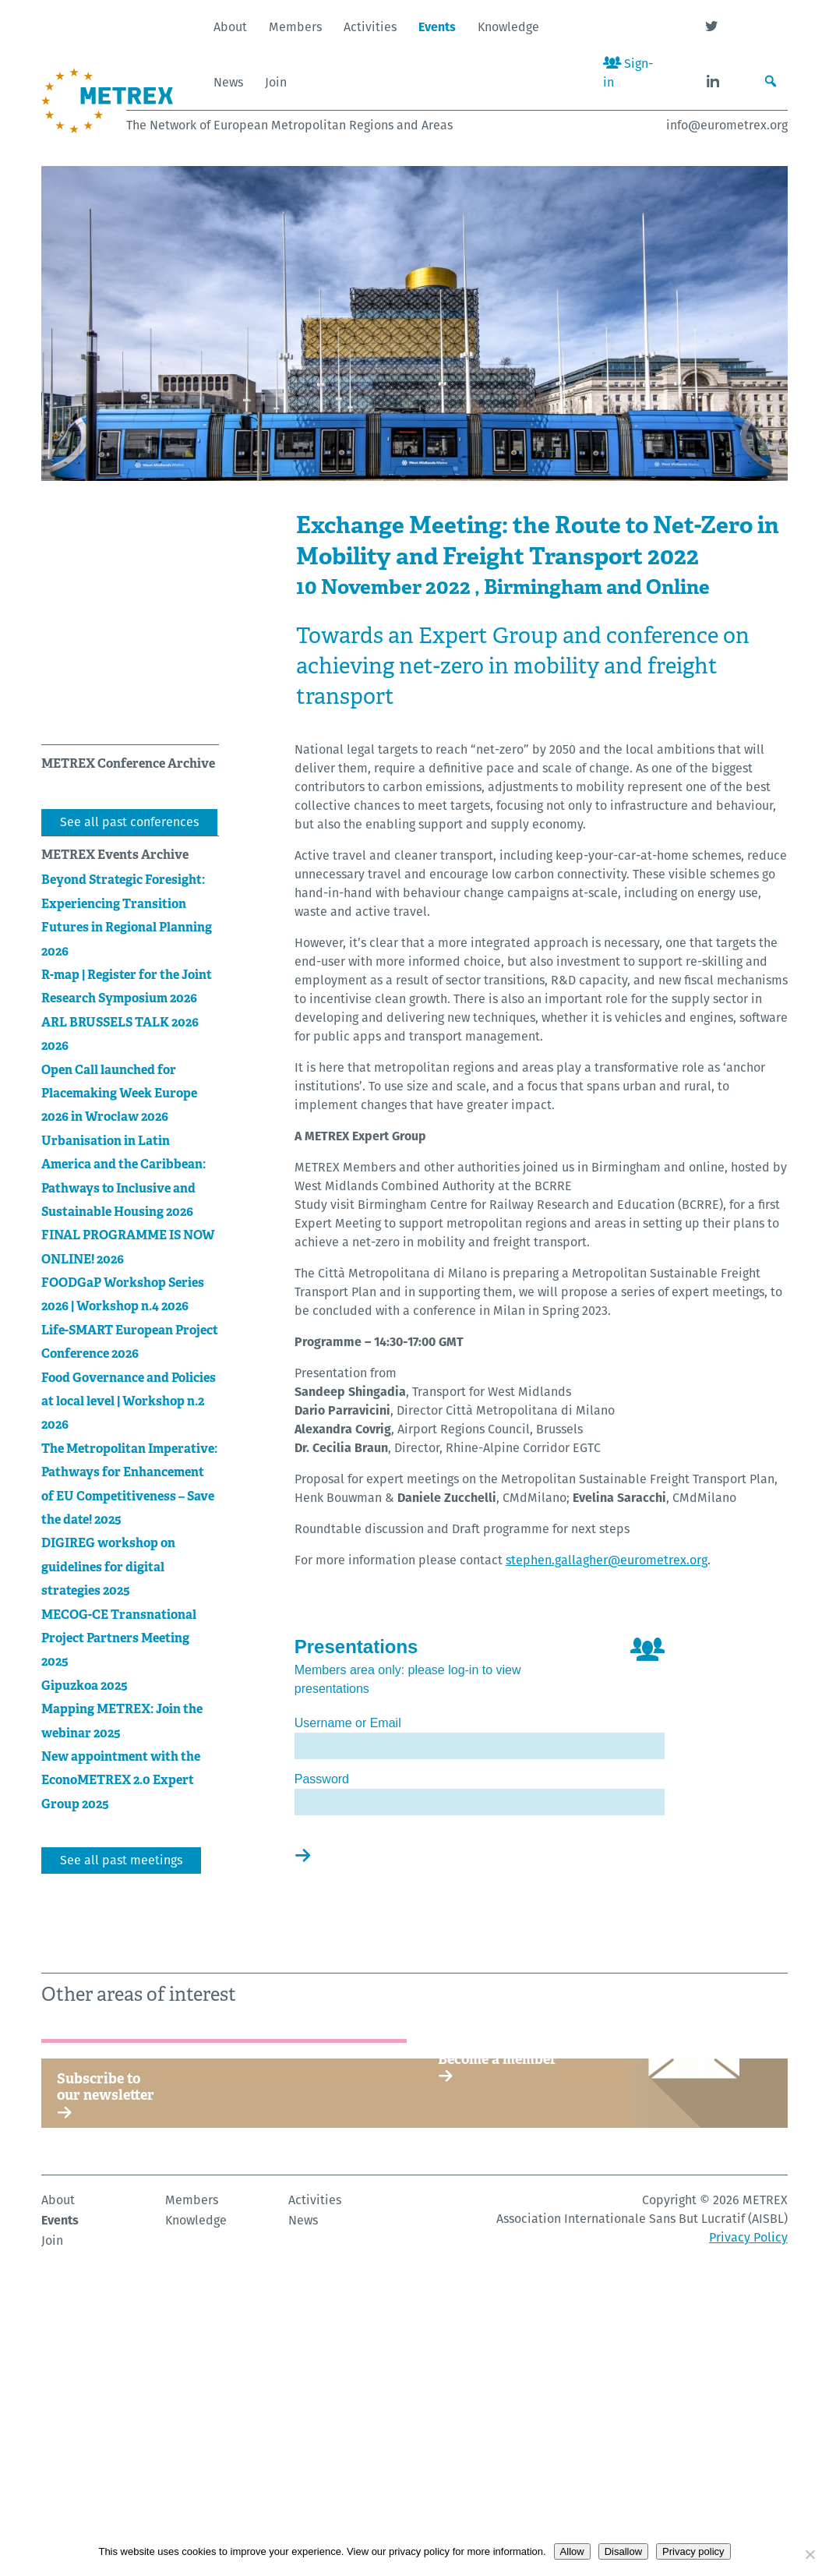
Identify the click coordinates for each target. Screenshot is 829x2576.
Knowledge (508, 27)
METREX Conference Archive (128, 763)
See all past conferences (129, 822)
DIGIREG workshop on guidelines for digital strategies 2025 (108, 1567)
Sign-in (628, 73)
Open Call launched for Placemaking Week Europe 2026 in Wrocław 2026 (119, 1093)
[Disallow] (809, 2554)
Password (322, 1779)
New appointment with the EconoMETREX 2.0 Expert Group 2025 (120, 1780)
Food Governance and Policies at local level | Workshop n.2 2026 (128, 1401)
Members (295, 27)
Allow (572, 2551)
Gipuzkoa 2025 (84, 1685)
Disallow (623, 2551)
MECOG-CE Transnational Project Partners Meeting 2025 (118, 1638)
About (230, 27)
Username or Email (348, 1723)
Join (276, 82)
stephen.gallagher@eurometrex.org (606, 1560)
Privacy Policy (748, 2516)
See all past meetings (121, 1860)
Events (437, 27)
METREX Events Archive (115, 854)
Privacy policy (693, 2551)
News (228, 82)
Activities (370, 27)
